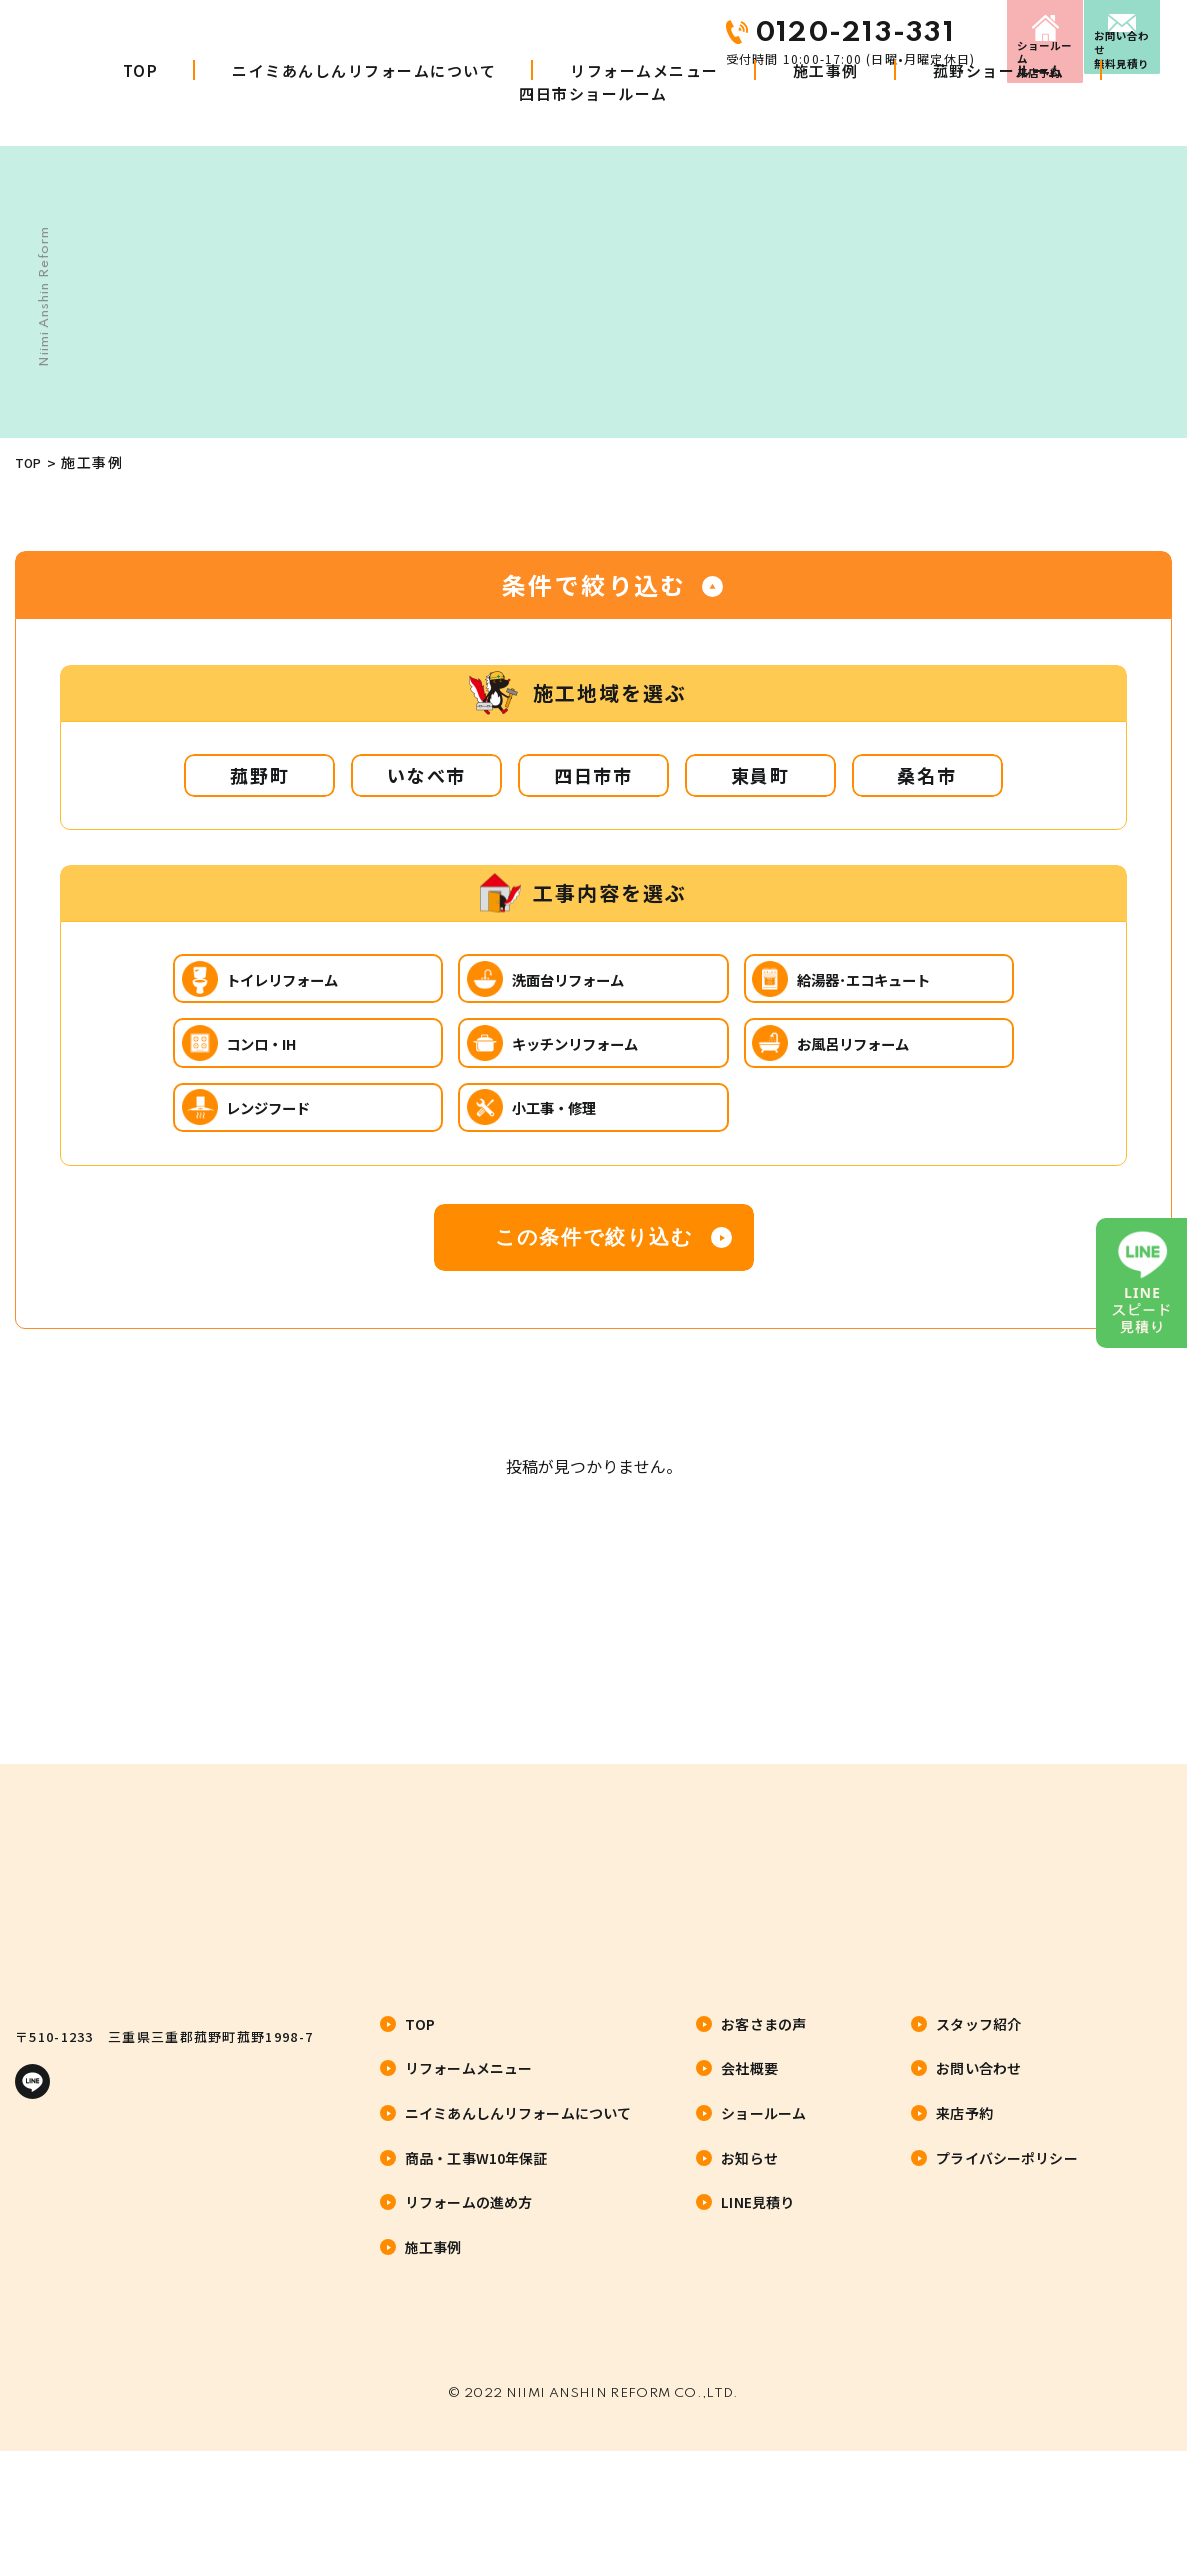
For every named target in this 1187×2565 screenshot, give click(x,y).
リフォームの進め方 (468, 2285)
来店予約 (904, 33)
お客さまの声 (763, 2106)
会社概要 (749, 2151)
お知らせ (749, 2240)
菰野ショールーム (999, 107)
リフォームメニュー (644, 107)
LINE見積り (757, 2285)
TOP (141, 107)
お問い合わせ (1097, 33)
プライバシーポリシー (1006, 2240)
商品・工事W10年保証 (476, 2240)
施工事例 (826, 107)
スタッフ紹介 (978, 2106)
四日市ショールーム (593, 130)
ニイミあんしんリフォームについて (364, 107)
